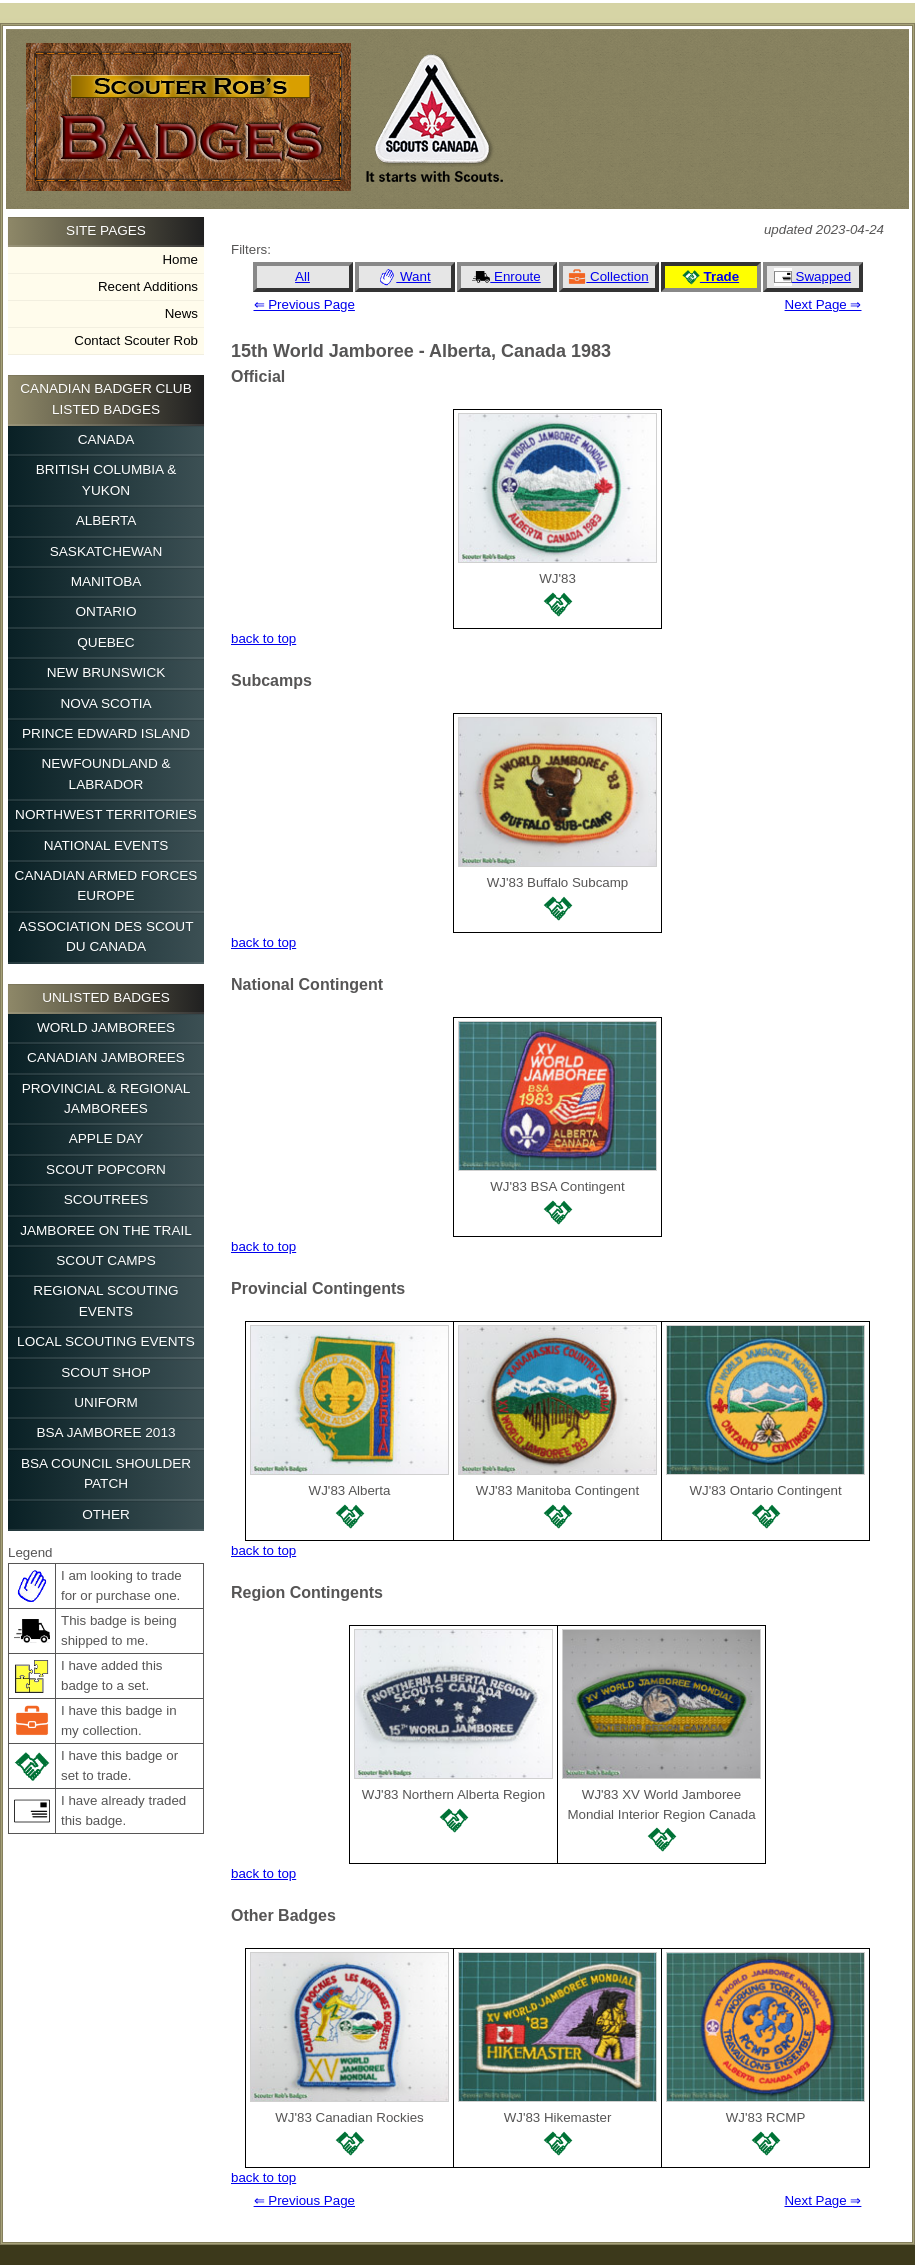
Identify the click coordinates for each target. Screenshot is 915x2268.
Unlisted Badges (106, 997)
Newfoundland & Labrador (105, 773)
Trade (710, 277)
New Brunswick (106, 672)
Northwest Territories (106, 814)
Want (404, 277)
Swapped (812, 277)
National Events (106, 845)
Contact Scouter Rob (136, 340)
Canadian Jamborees (106, 1057)
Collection (608, 277)
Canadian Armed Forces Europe (106, 885)
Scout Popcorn (106, 1169)
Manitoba (106, 581)
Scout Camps (105, 1260)
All (302, 276)
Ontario (106, 611)
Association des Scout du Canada (106, 936)
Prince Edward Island (106, 733)
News (181, 313)
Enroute (506, 277)
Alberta (106, 520)
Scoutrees (106, 1199)
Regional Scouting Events (105, 1300)
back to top (263, 638)
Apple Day (106, 1138)
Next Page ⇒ (823, 304)
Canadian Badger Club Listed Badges (105, 398)
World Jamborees (106, 1027)
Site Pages (106, 230)
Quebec (105, 642)
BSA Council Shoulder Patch (106, 1473)
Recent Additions (148, 286)
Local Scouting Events (106, 1341)
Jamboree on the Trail (106, 1230)
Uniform (105, 1402)
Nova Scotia (105, 703)
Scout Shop (106, 1372)
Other (106, 1514)
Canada (106, 439)
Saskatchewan (106, 551)
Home (180, 259)
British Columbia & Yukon (106, 479)
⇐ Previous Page (304, 304)
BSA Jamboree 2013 (105, 1432)
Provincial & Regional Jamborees (106, 1098)
